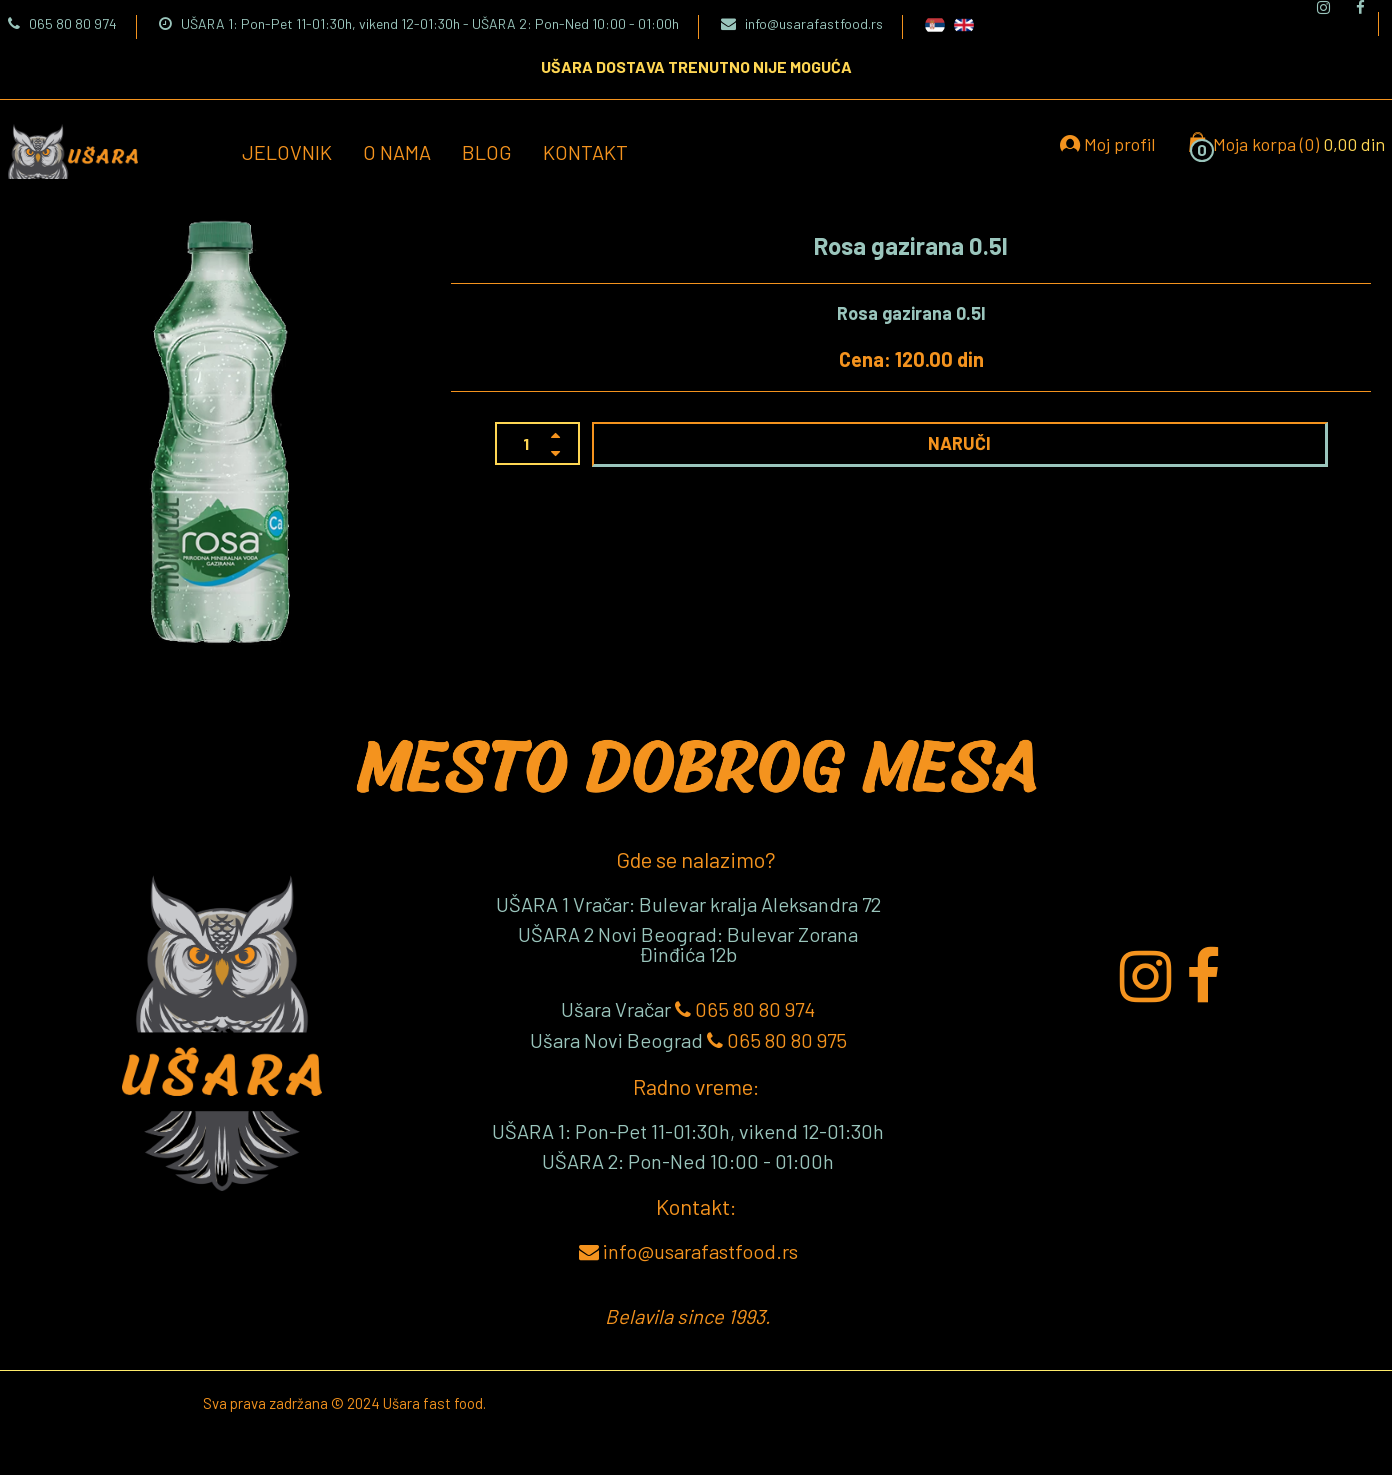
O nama (397, 152)
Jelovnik (287, 152)
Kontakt (585, 152)
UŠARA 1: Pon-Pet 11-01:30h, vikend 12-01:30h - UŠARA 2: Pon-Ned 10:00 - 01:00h (419, 23)
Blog (487, 152)
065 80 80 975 (777, 1040)
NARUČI (959, 443)
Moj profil (1107, 144)
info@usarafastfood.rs (802, 23)
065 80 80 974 (62, 23)
